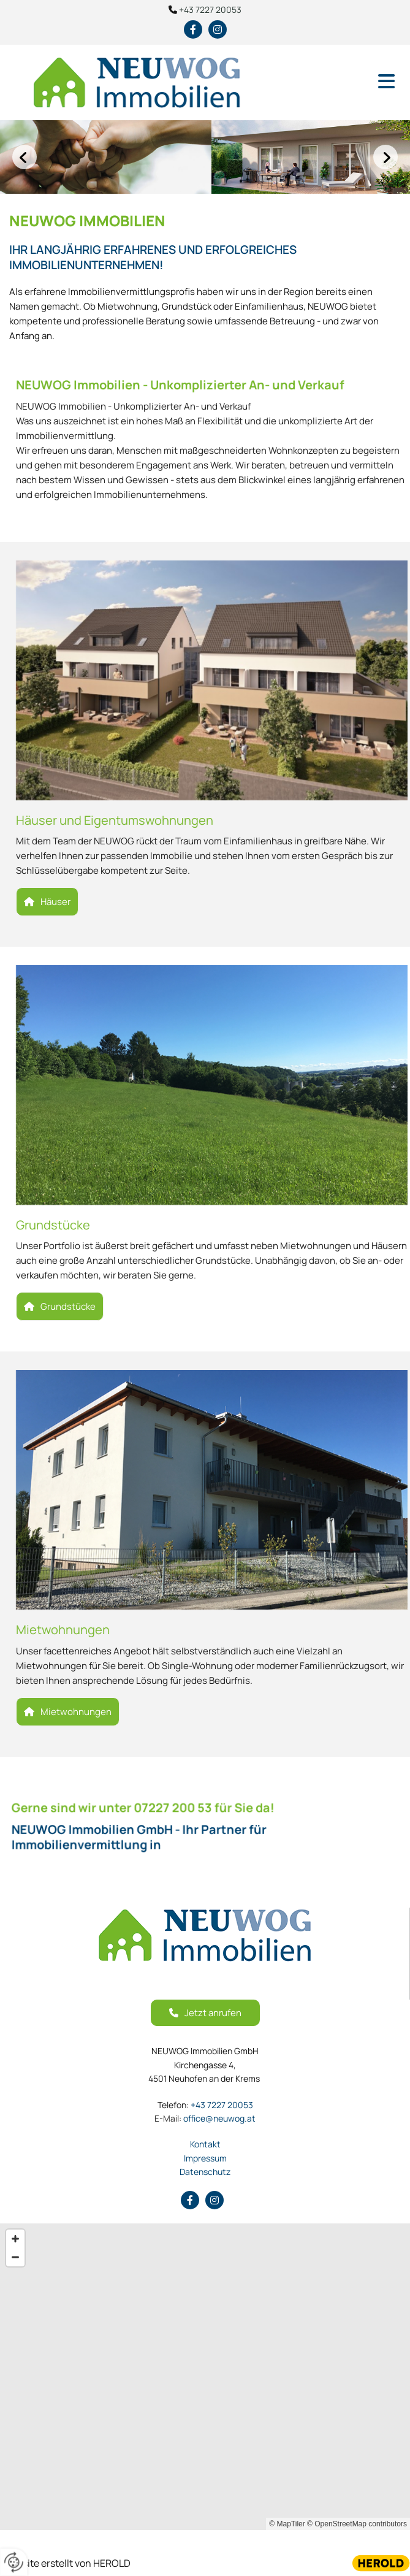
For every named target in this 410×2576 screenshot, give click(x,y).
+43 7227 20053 (210, 9)
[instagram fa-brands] (217, 29)
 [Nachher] (385, 157)
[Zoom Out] (15, 2257)
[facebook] (193, 29)
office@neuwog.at (205, 2118)
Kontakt (205, 2144)
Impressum (205, 2158)
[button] (342, 82)
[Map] (205, 2376)
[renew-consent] (14, 2562)
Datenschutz (205, 2171)
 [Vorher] (24, 157)
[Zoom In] (15, 2239)
